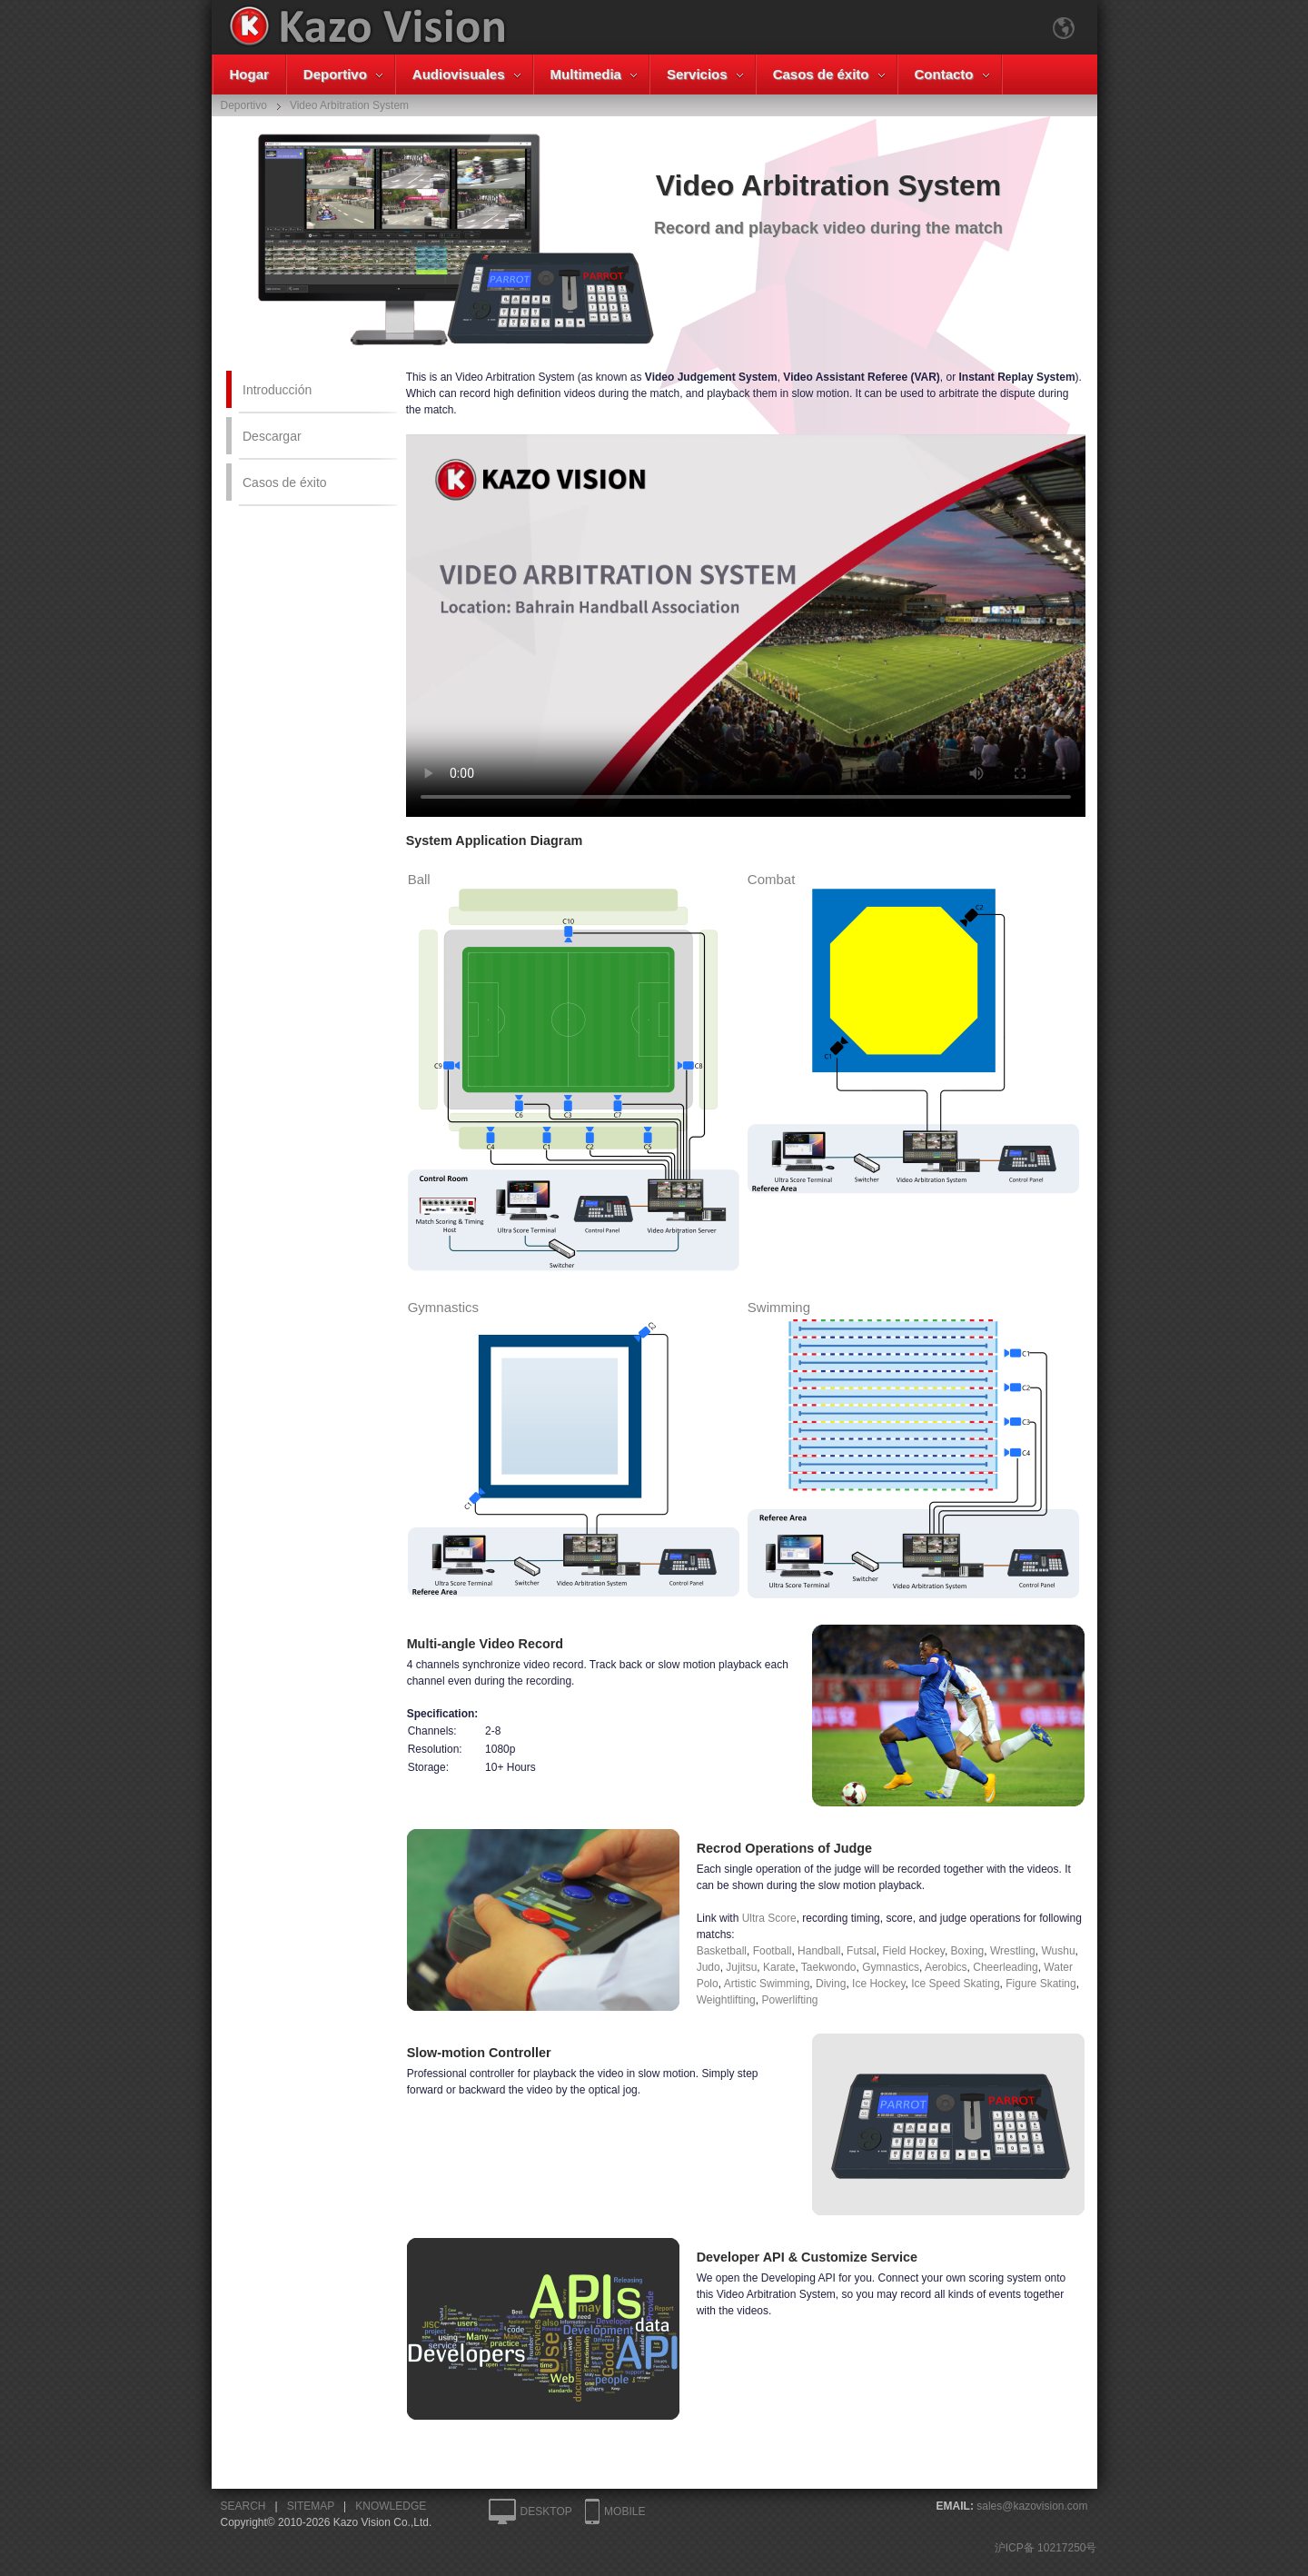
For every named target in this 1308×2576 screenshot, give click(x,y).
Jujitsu (741, 1967)
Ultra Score (769, 1918)
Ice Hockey (878, 1983)
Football (772, 1950)
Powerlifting (789, 2000)
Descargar (272, 436)
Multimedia (585, 74)
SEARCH (243, 2506)
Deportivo (335, 74)
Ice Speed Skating (955, 1983)
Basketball (722, 1950)
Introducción (277, 390)
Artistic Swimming (767, 1983)
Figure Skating (1040, 1983)
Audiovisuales (458, 74)
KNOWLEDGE (390, 2506)
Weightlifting (726, 2000)
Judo (708, 1967)
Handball (819, 1950)
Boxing (968, 1950)
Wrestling (1013, 1950)
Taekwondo (829, 1967)
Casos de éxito (821, 74)
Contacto (944, 74)
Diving (831, 1983)
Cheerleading (1005, 1967)
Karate (779, 1967)
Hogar (249, 74)
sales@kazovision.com (1031, 2506)
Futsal (862, 1950)
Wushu (1058, 1950)
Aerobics (946, 1967)
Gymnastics (890, 1967)
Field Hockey (913, 1950)
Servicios (697, 74)
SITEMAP (310, 2506)
